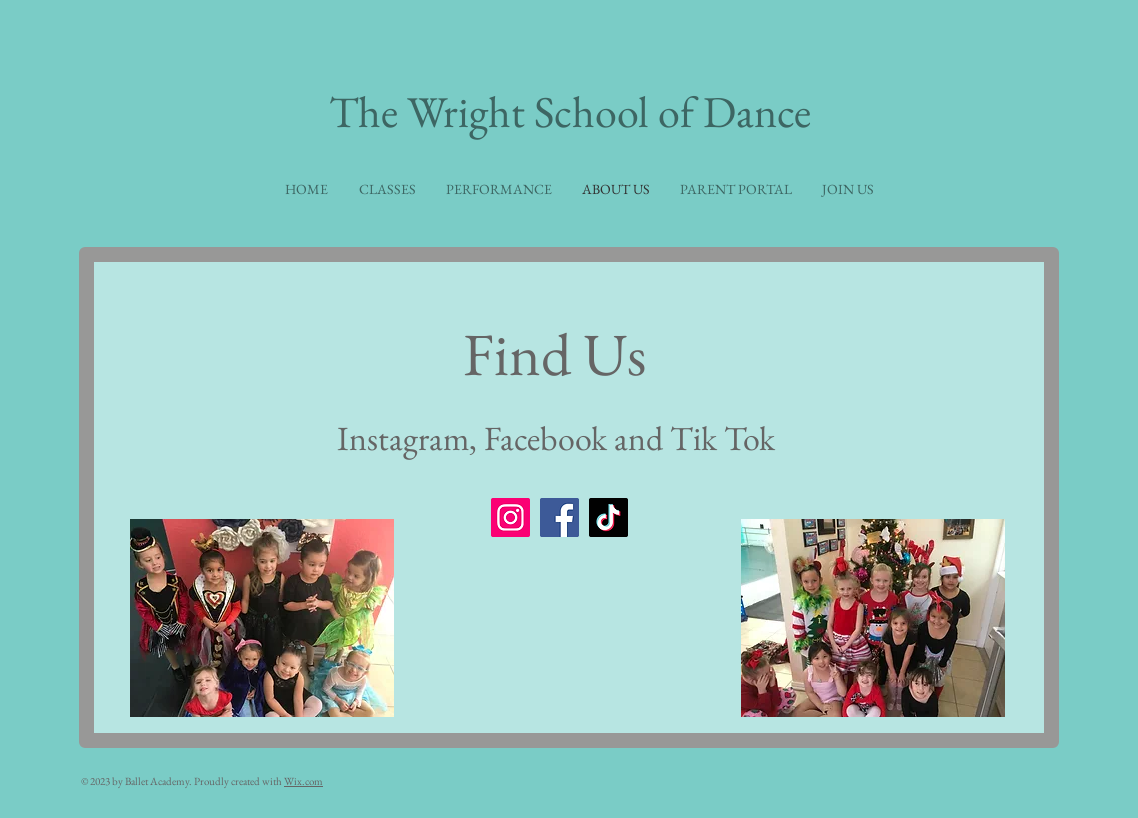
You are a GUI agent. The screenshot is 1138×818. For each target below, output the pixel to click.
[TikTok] (608, 517)
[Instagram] (510, 517)
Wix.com (303, 781)
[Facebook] (559, 517)
